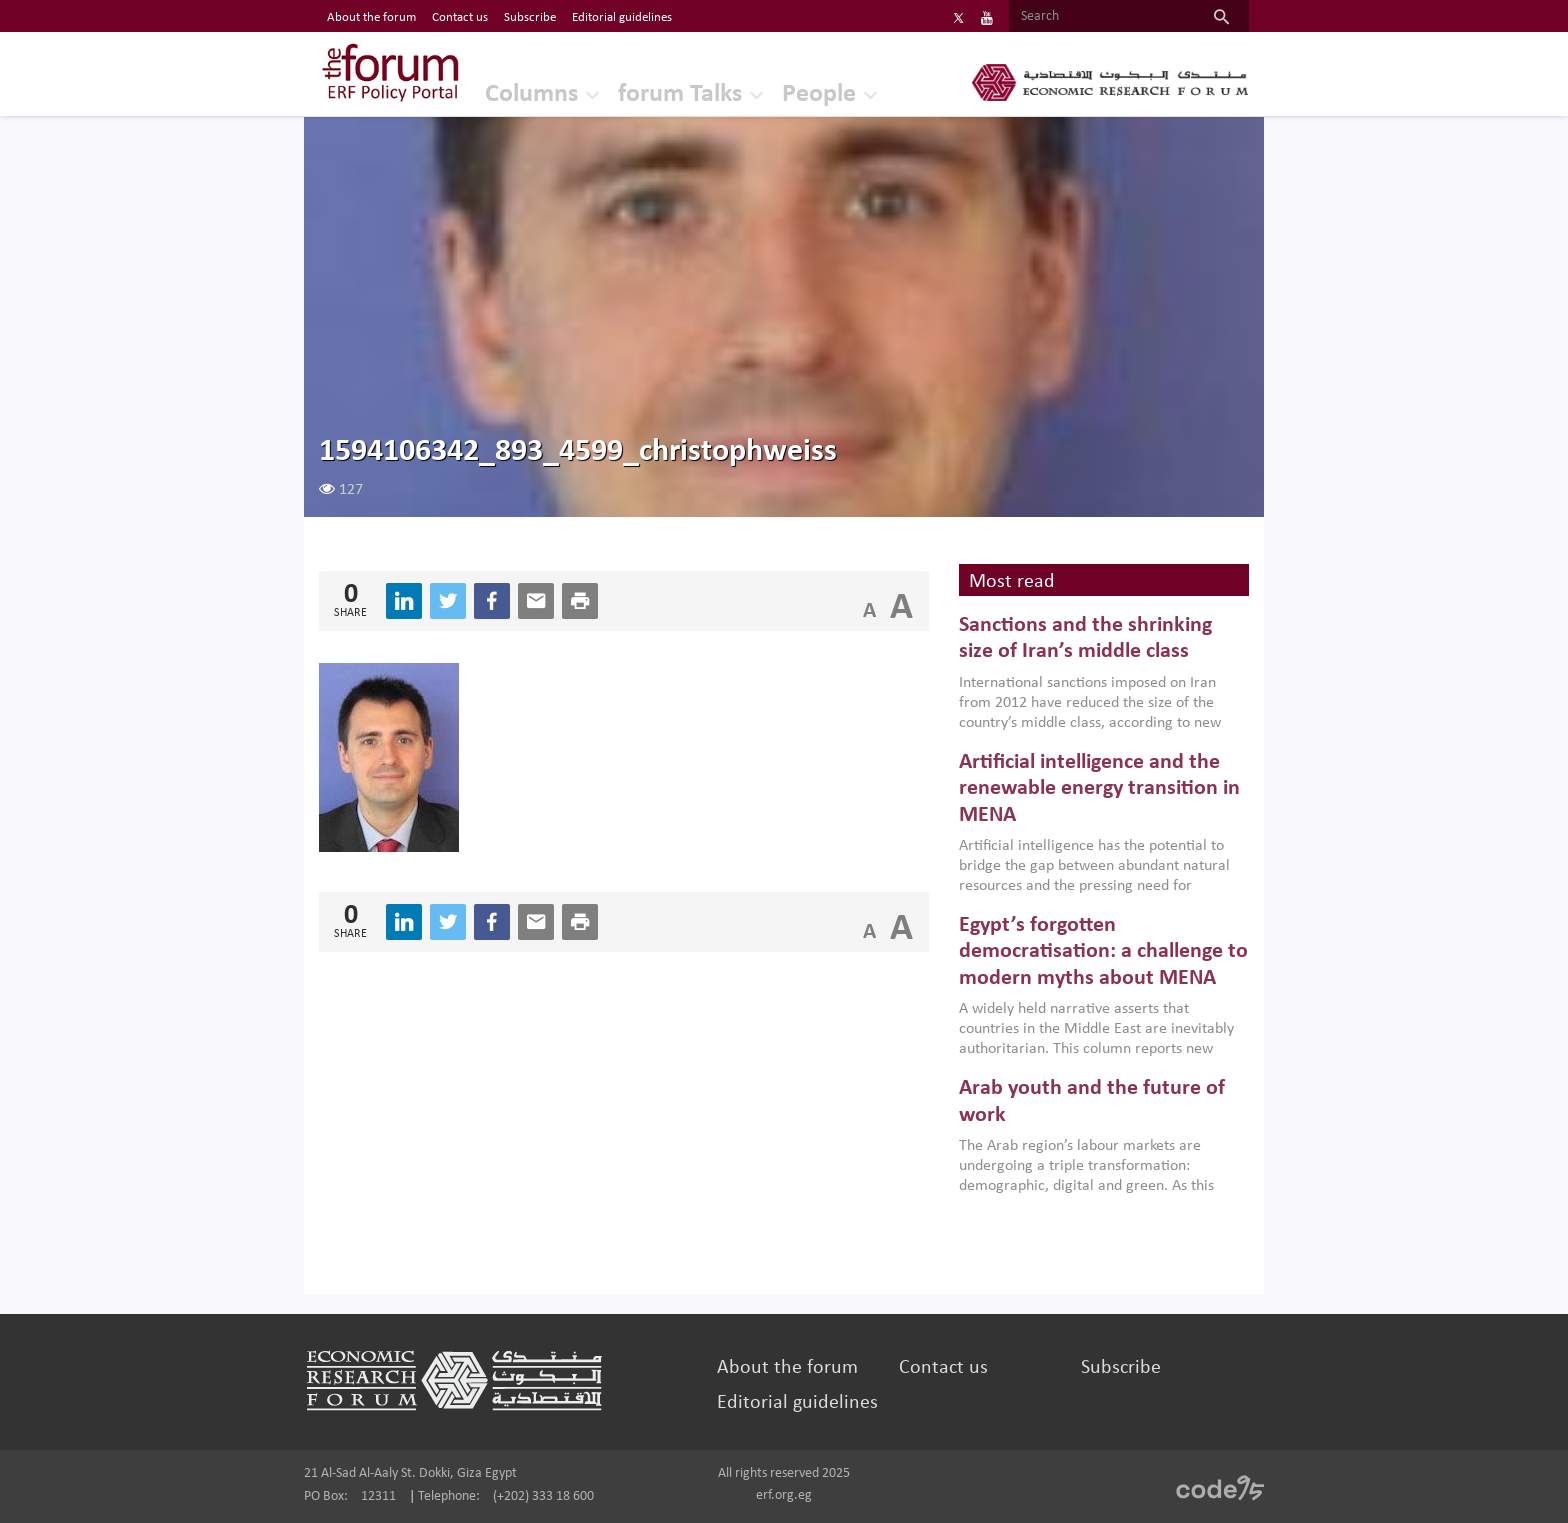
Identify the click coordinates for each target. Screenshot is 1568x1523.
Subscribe (1121, 1368)
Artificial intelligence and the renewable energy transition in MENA (1099, 789)
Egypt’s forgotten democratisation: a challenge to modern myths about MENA (1103, 952)
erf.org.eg (784, 1495)
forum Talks (680, 94)
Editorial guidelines (797, 1403)
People (819, 94)
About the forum (787, 1368)
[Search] (1101, 17)
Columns (531, 94)
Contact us (943, 1368)
